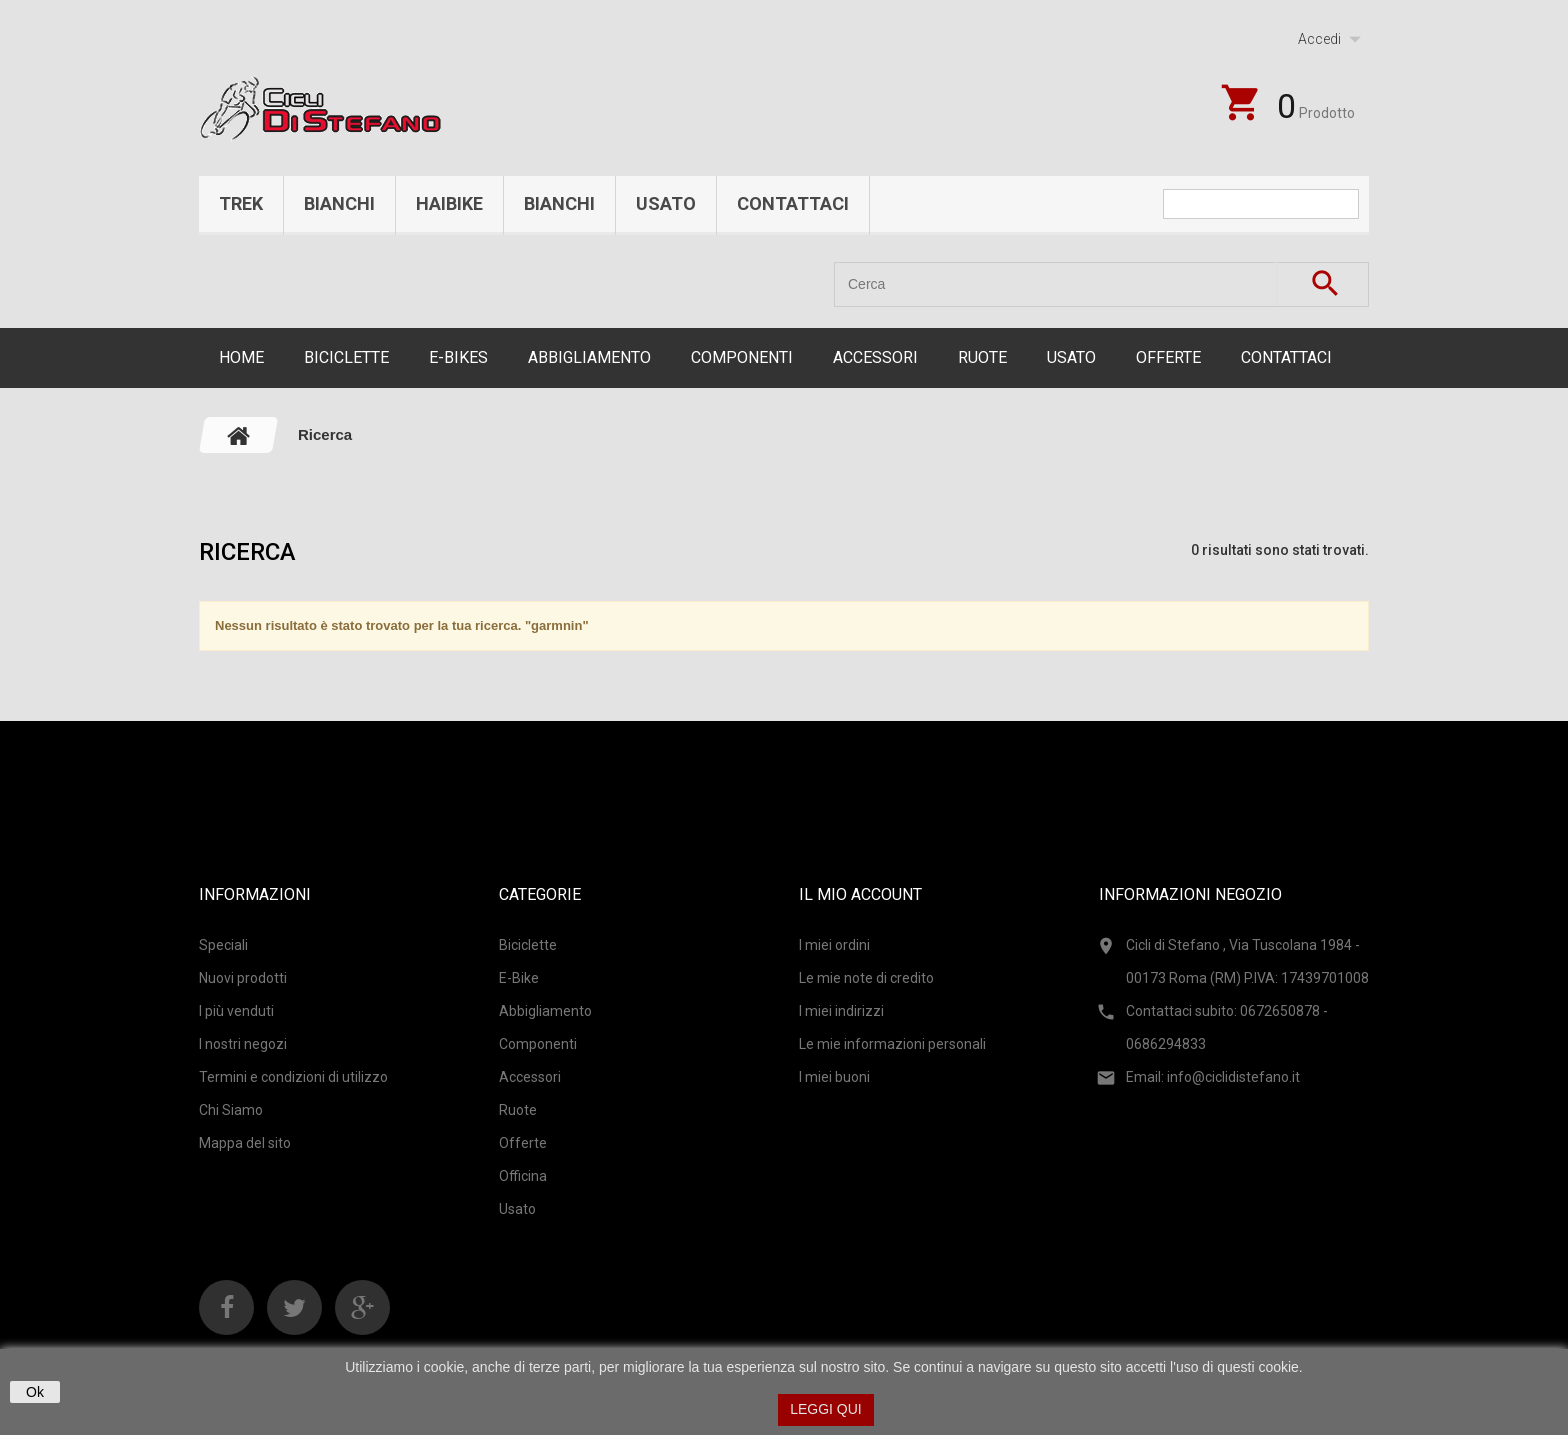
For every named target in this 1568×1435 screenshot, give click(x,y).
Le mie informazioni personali (892, 1044)
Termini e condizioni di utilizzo (293, 1077)
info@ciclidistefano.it (1233, 1077)
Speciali (223, 945)
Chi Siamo (231, 1110)
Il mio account (860, 894)
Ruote (982, 357)
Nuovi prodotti (243, 978)
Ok (35, 1392)
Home (241, 357)
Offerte (1168, 357)
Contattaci (793, 203)
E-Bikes (458, 357)
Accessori (875, 357)
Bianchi (339, 203)
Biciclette (346, 357)
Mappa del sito (245, 1143)
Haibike (449, 203)
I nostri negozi (243, 1044)
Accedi (1319, 39)
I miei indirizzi (841, 1011)
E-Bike (519, 978)
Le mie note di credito (866, 978)
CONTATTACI (1286, 357)
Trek (241, 203)
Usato (666, 203)
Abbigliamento (589, 357)
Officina (523, 1176)
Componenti (742, 357)
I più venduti (236, 1011)
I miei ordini (834, 945)
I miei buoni (834, 1077)
